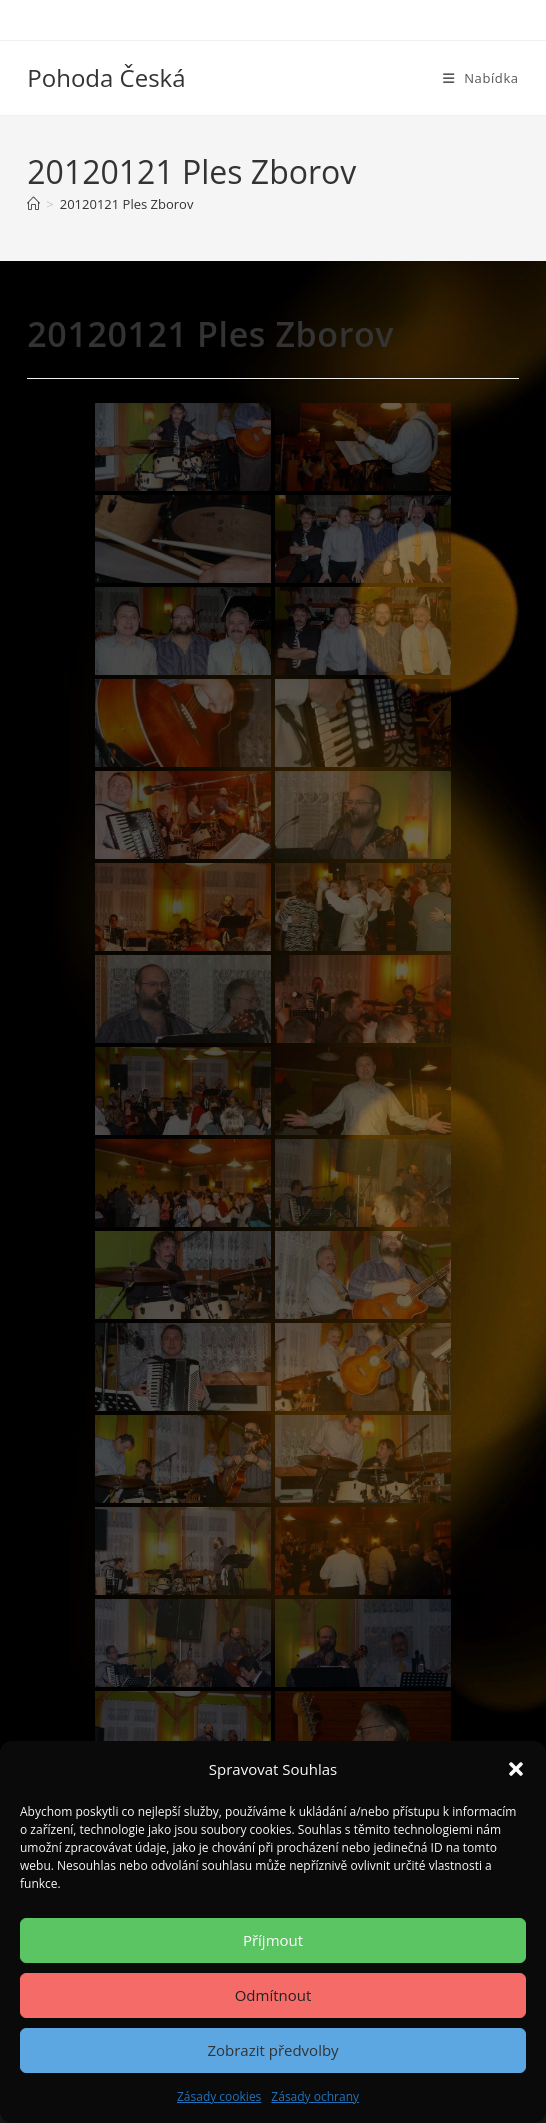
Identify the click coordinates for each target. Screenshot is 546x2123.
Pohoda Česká (106, 77)
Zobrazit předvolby (272, 2050)
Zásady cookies (219, 2096)
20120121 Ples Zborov (127, 204)
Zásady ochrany (315, 2096)
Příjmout (273, 1940)
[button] (516, 1769)
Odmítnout (273, 1995)
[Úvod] (33, 204)
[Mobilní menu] (481, 78)
